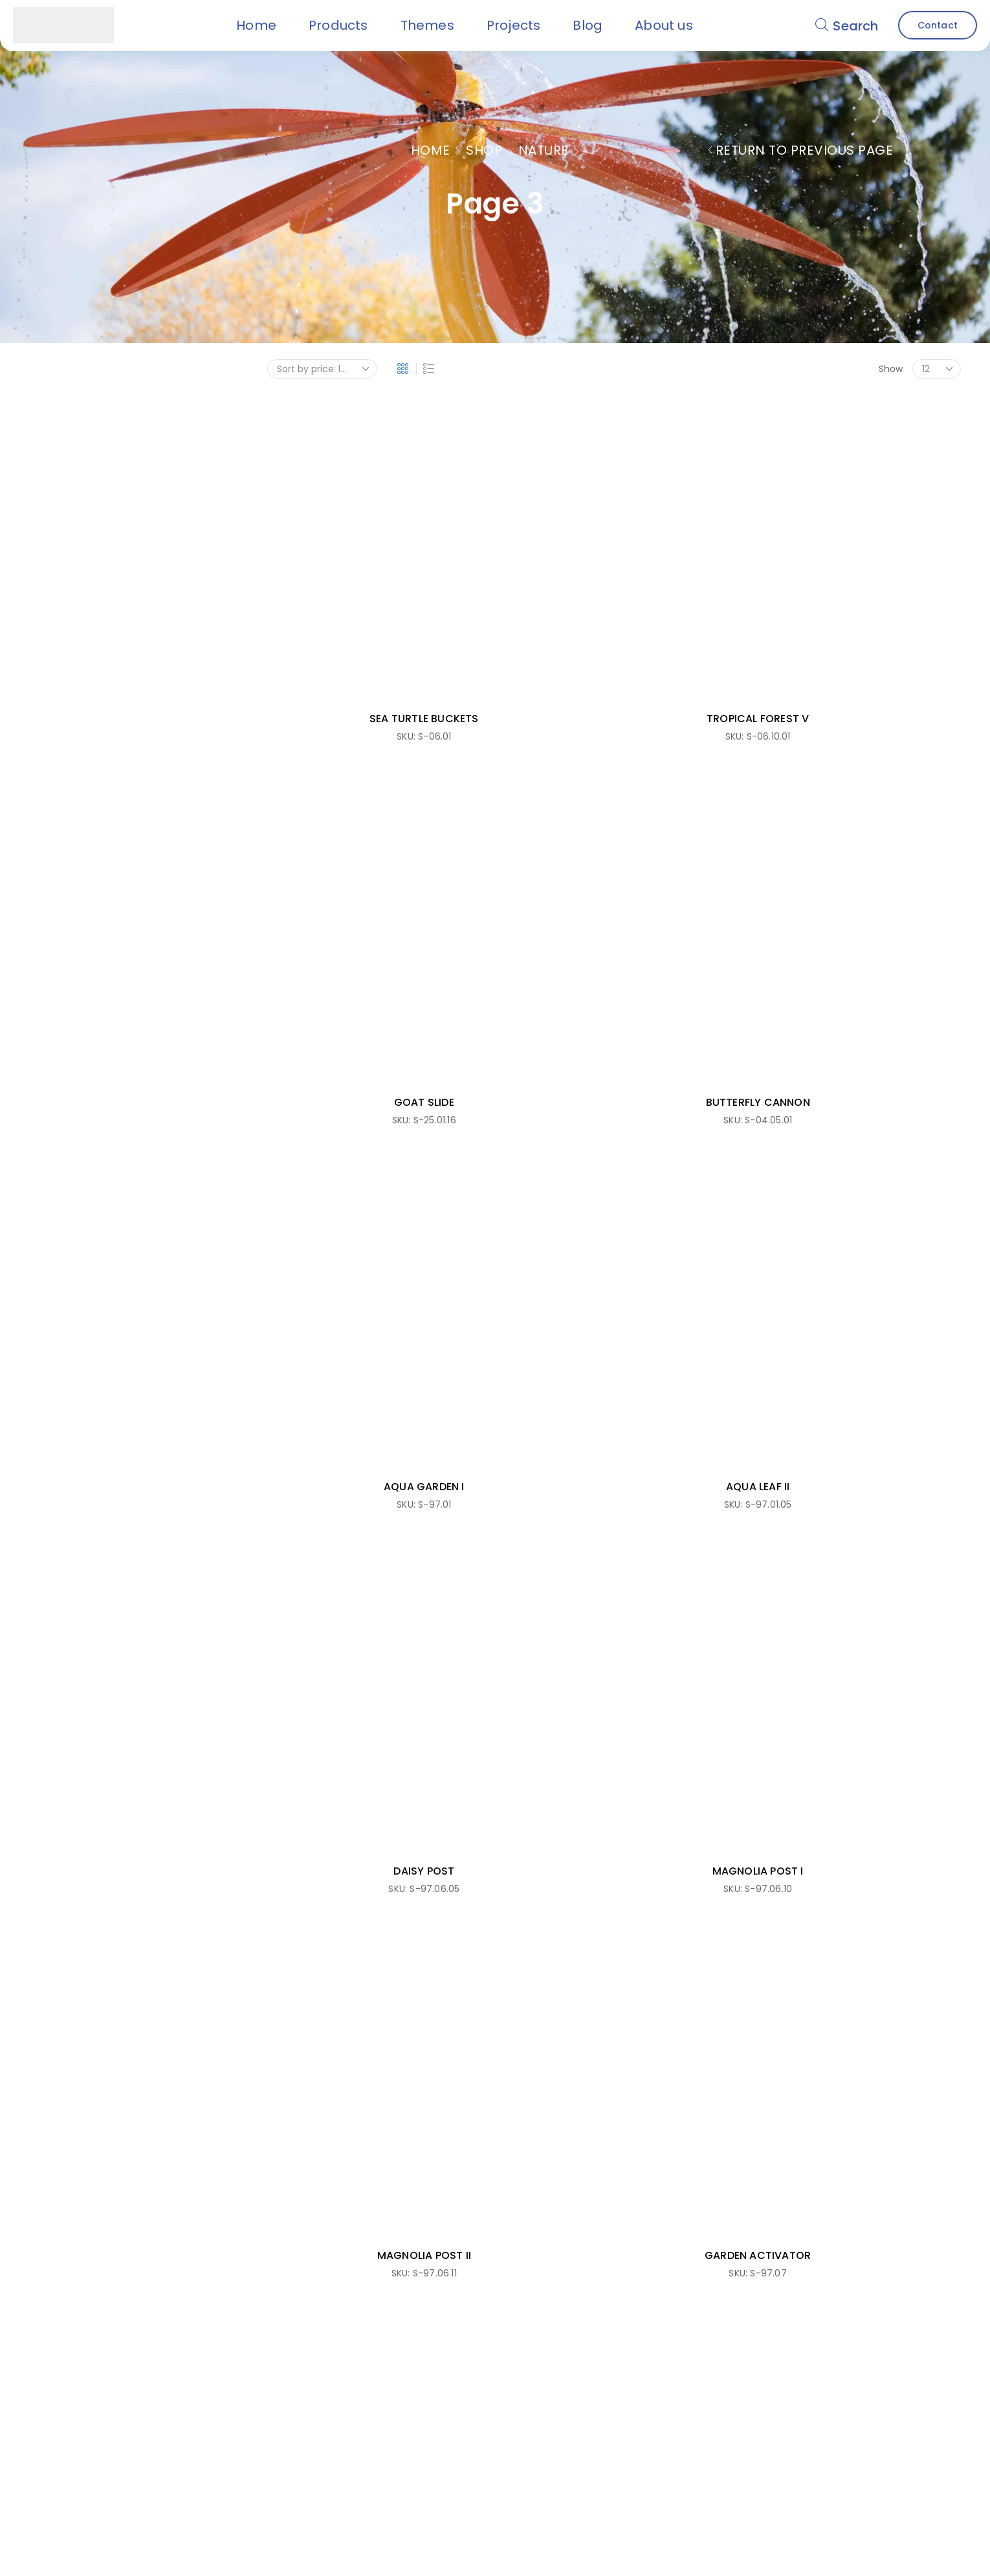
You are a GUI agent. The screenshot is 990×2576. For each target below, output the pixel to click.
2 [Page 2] (628, 1100)
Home (430, 150)
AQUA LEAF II (524, 791)
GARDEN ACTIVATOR (525, 1020)
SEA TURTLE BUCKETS (346, 563)
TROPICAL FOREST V (525, 563)
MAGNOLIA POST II (346, 1020)
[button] (847, 25)
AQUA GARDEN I (346, 791)
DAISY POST (703, 791)
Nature (543, 150)
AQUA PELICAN (703, 1020)
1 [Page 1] (600, 1100)
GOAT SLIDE (703, 563)
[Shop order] (322, 369)
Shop (484, 150)
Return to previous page (805, 150)
